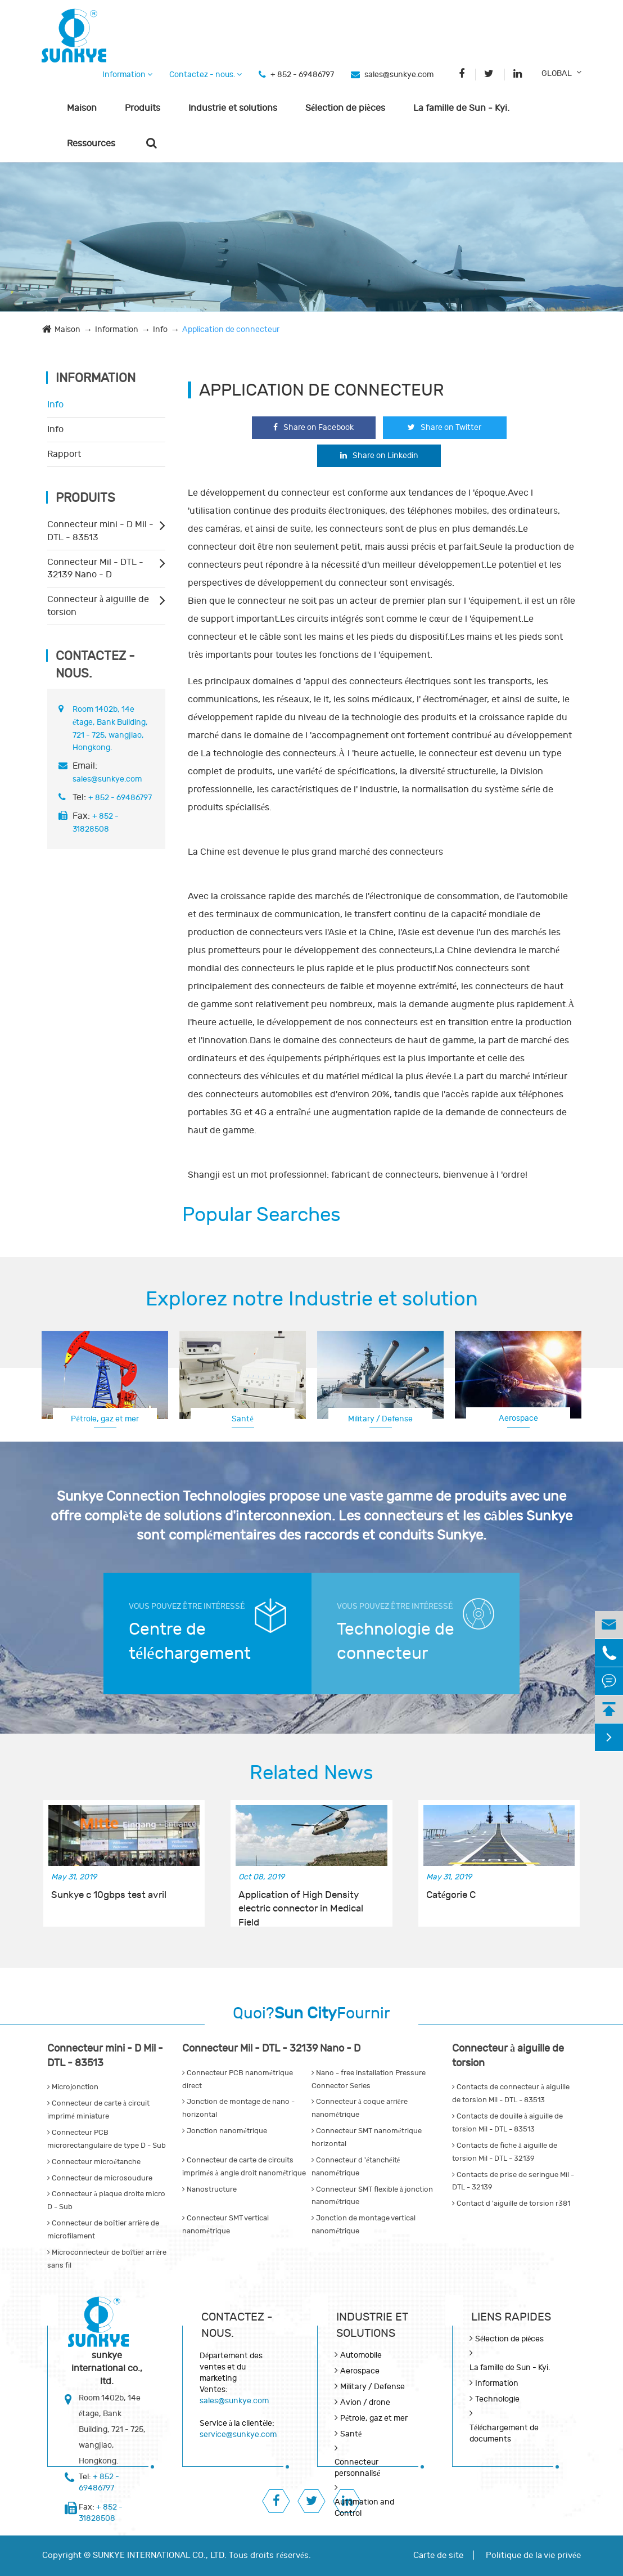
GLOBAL (556, 73)
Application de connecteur (230, 329)
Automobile (361, 2355)
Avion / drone (365, 2402)
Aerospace (518, 1418)
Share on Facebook (313, 427)
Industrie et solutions (232, 108)
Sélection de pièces (345, 108)
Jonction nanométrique (224, 2130)
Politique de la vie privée (533, 2555)
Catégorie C (451, 1895)
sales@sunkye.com (399, 74)
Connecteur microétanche (94, 2161)
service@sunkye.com (238, 2434)
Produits (142, 108)
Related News (311, 1773)
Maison (82, 108)
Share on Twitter (444, 427)
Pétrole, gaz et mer (104, 1419)
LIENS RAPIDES (511, 2316)
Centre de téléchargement (190, 1641)
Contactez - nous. (205, 74)
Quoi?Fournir (311, 2013)
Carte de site (438, 2555)
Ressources (91, 143)
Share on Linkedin (379, 455)
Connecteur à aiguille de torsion (98, 605)
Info (160, 329)
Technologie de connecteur (395, 1641)
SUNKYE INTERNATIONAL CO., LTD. (160, 2555)
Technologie (497, 2399)
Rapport (64, 454)
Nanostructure (209, 2189)
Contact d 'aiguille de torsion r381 (511, 2203)
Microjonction (72, 2087)
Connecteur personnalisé (357, 2467)
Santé (242, 1419)
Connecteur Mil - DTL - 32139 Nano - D (95, 568)
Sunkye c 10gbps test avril (108, 1895)
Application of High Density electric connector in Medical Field (300, 1902)
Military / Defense (380, 1419)
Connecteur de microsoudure (99, 2178)
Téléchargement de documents (504, 2433)
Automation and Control (364, 2507)
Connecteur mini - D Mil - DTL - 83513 (100, 530)
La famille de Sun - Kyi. (461, 108)
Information (127, 74)
